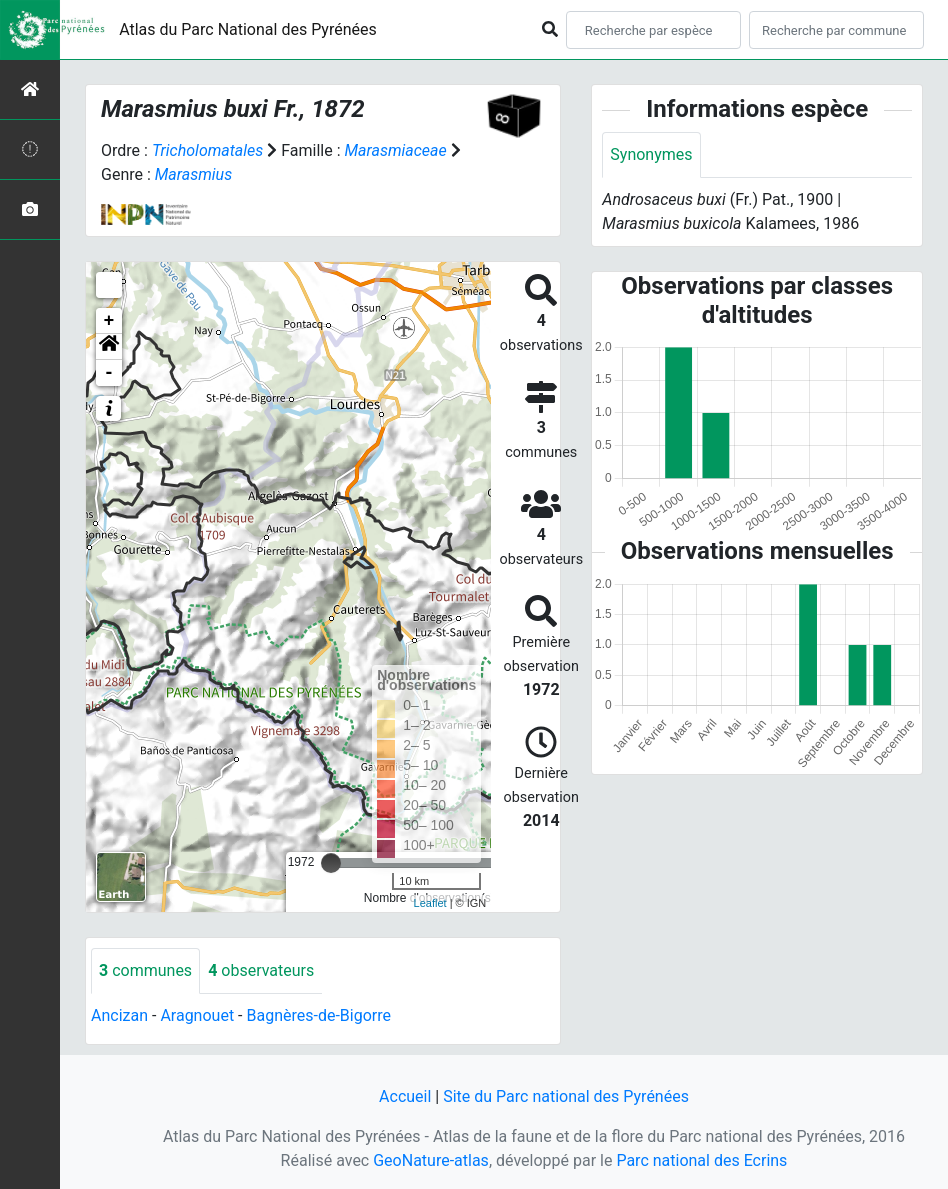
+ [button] (109, 321)
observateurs (261, 970)
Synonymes (651, 154)
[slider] (331, 863)
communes (145, 970)
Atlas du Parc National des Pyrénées (248, 29)
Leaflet (430, 903)
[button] (109, 347)
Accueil (405, 1096)
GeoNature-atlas (431, 1160)
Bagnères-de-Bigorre (318, 1015)
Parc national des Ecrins (701, 1160)
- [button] (109, 373)
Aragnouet (197, 1015)
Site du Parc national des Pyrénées (566, 1096)
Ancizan (119, 1015)
